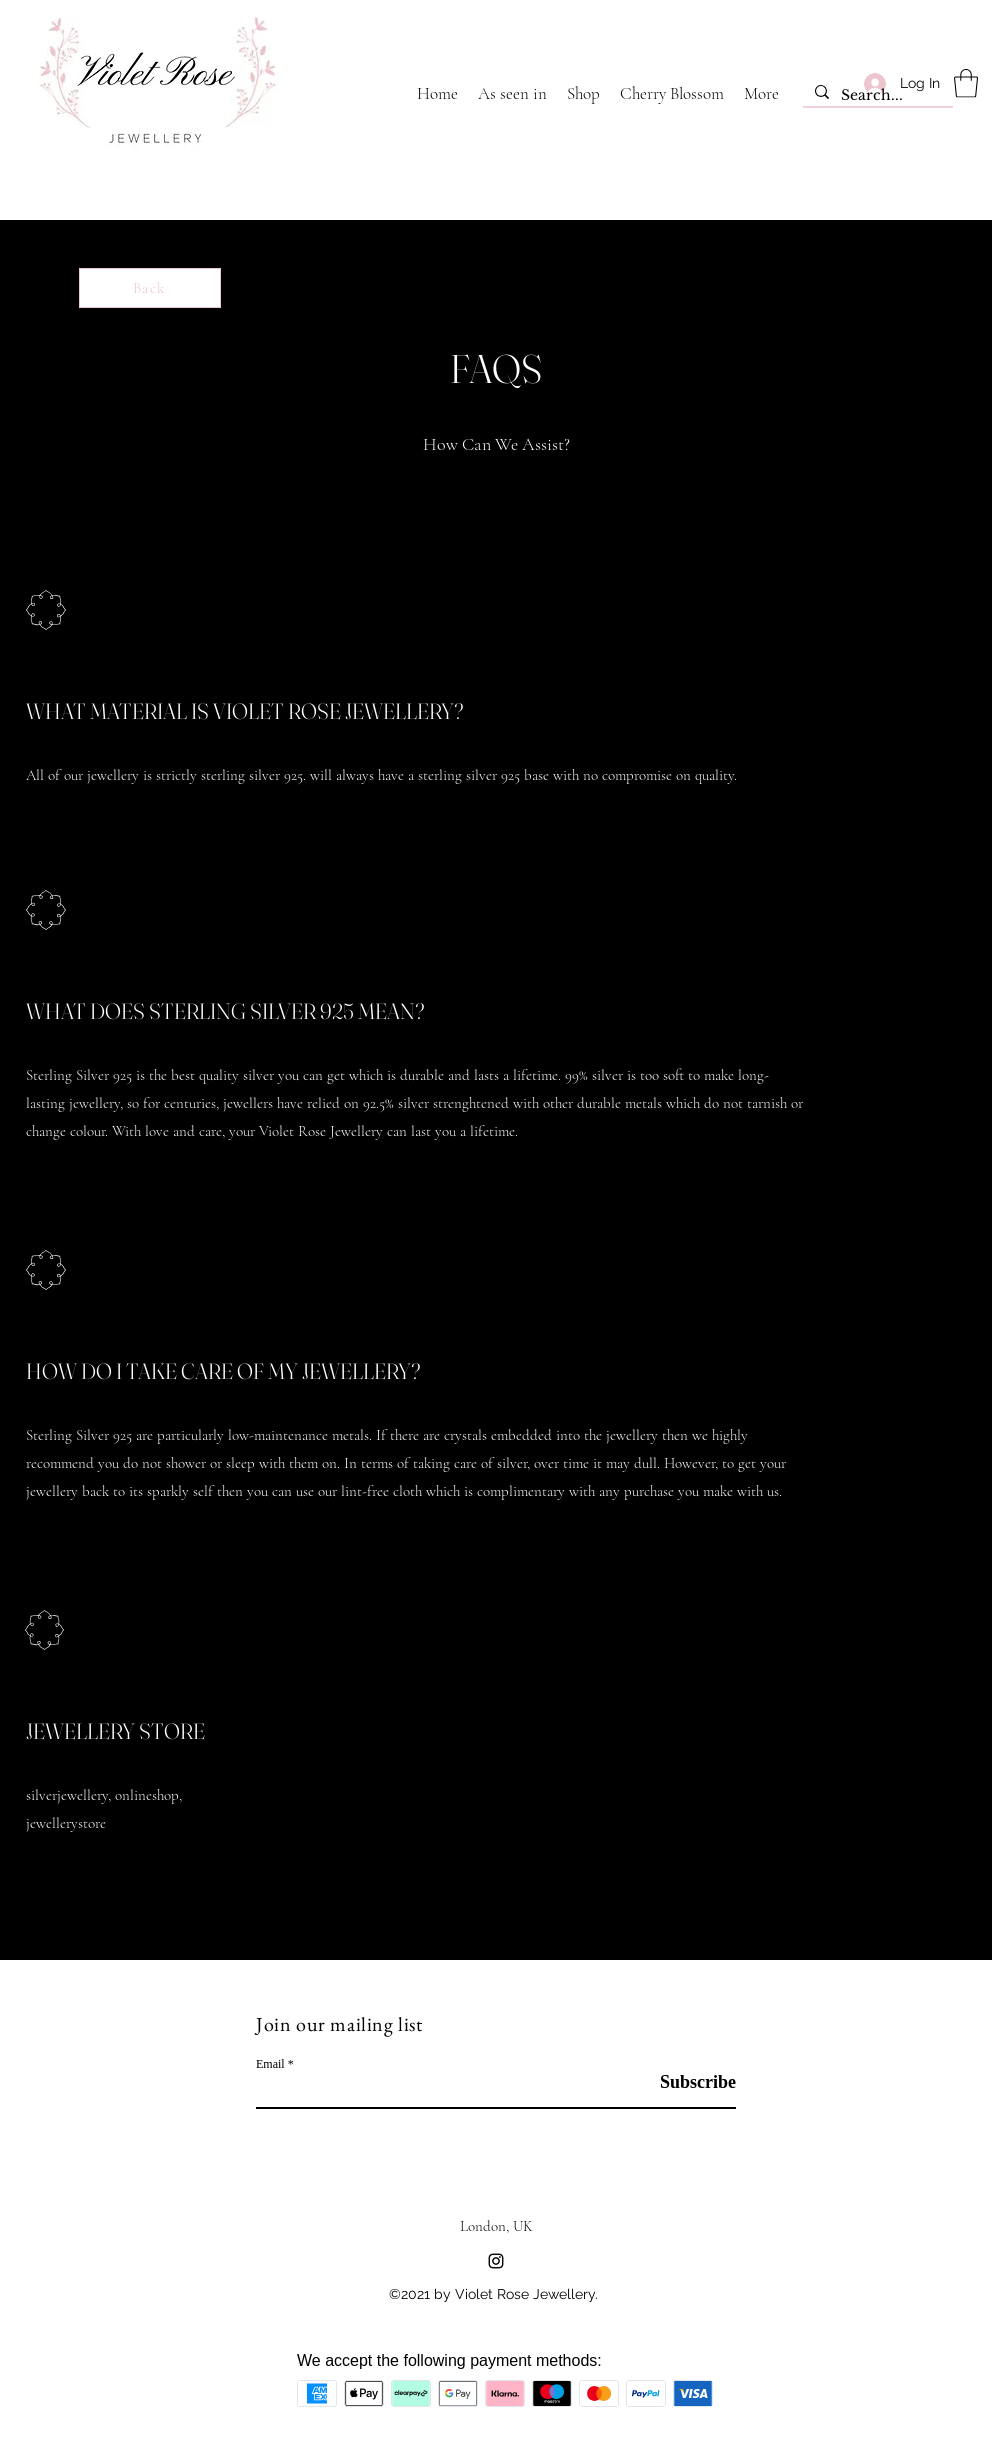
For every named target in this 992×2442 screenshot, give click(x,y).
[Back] (150, 288)
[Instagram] (496, 2261)
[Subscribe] (685, 2082)
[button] (966, 83)
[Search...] (876, 96)
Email (270, 2064)
